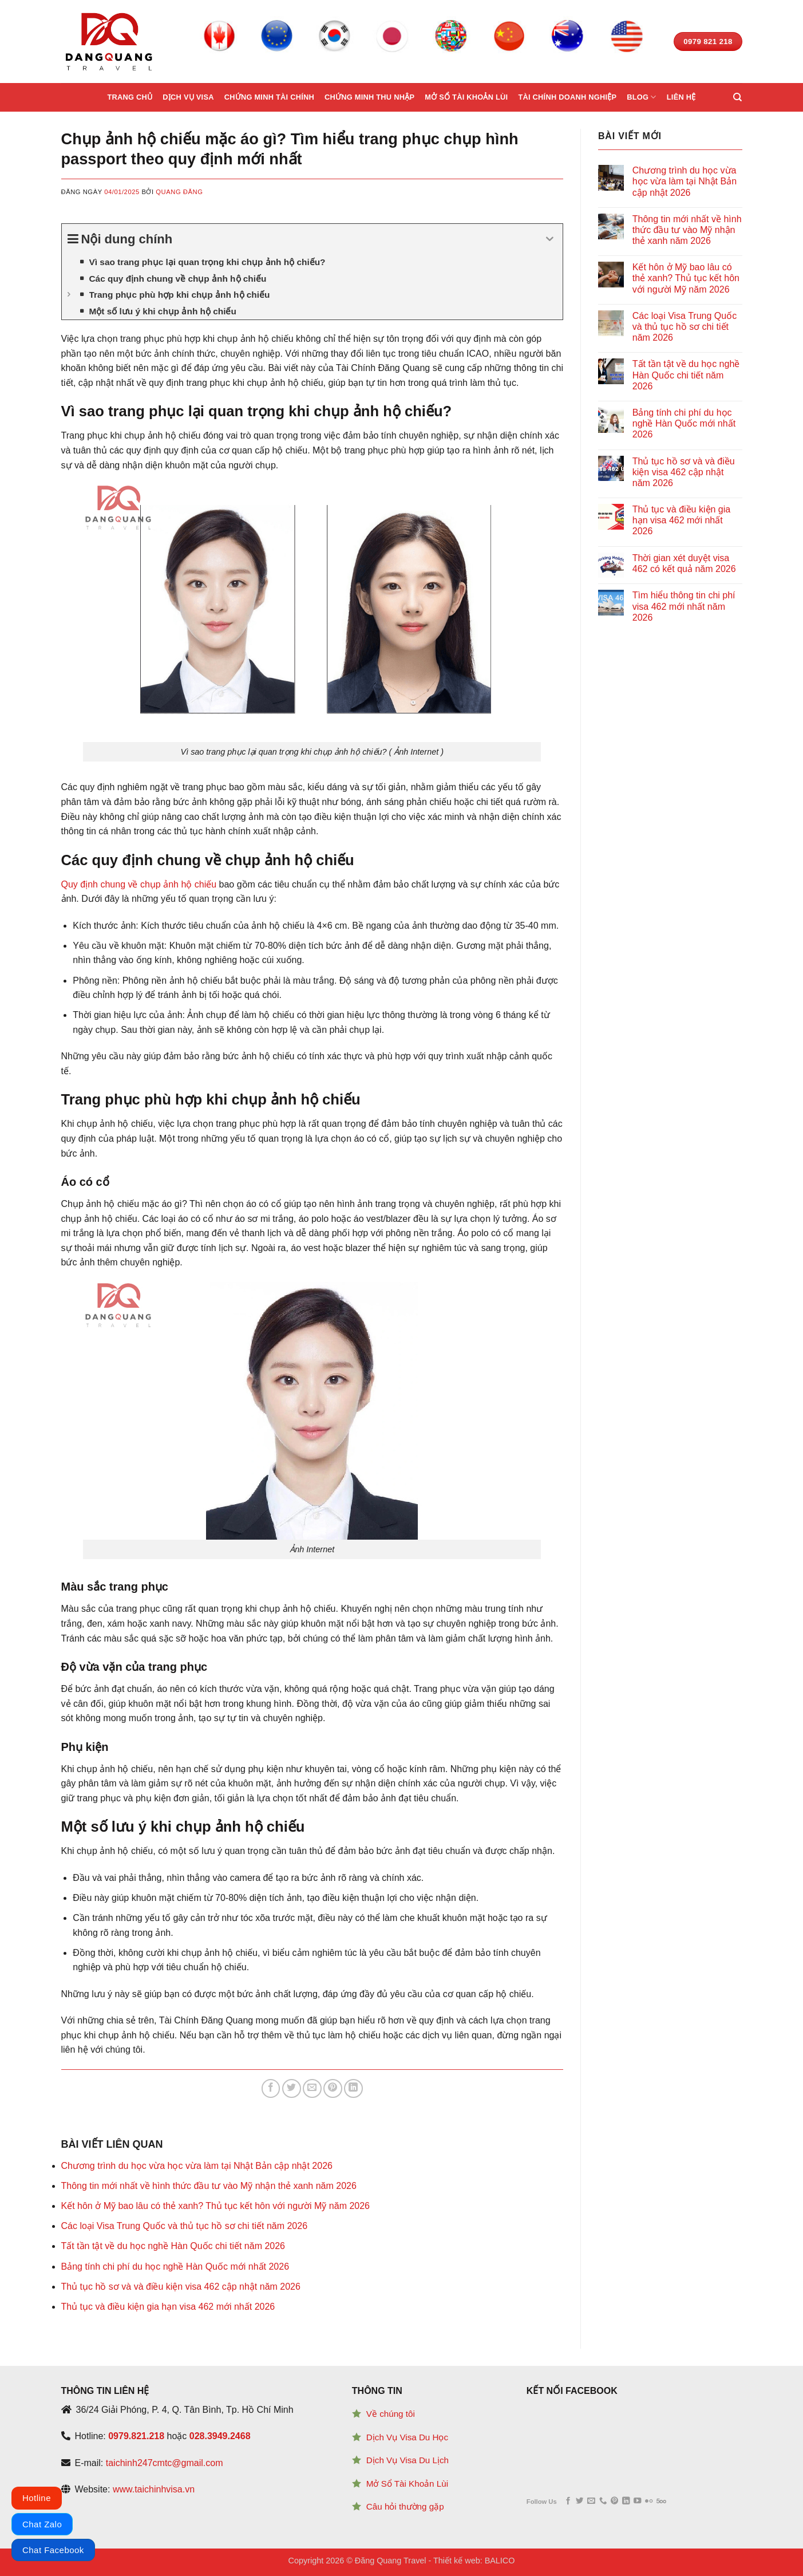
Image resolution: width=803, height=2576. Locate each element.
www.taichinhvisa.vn (154, 2489)
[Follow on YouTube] (637, 2501)
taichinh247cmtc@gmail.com (164, 2463)
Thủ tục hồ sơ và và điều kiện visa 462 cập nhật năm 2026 (180, 2286)
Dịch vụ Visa (188, 97)
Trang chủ (130, 97)
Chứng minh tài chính (269, 97)
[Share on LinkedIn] (353, 2088)
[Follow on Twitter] (579, 2501)
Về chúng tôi (390, 2414)
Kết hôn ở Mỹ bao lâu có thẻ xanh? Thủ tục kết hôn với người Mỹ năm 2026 (215, 2206)
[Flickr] (648, 2501)
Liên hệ (681, 97)
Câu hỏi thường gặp (405, 2506)
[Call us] (603, 2501)
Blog (641, 97)
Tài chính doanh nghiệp (567, 97)
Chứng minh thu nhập (369, 97)
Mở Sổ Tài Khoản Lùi (407, 2483)
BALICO (500, 2560)
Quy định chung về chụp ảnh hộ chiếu (139, 884)
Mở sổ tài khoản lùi (466, 97)
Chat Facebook (53, 2550)
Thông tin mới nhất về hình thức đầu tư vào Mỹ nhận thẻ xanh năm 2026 (209, 2186)
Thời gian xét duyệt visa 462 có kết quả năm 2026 (684, 563)
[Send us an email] (591, 2501)
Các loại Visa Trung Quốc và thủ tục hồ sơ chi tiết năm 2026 (184, 2226)
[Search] (737, 97)
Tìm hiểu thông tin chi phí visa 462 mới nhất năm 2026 (683, 606)
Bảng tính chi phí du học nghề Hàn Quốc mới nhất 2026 (175, 2266)
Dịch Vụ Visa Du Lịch (407, 2460)
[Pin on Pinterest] (332, 2088)
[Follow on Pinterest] (614, 2501)
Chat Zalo (42, 2524)
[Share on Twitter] (291, 2088)
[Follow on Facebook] (568, 2501)
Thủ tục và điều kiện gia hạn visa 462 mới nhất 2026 (168, 2306)
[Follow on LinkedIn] (626, 2501)
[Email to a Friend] (312, 2088)
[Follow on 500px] (661, 2501)
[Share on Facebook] (271, 2088)
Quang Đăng (179, 191)
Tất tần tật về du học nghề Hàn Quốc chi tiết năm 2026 (173, 2246)
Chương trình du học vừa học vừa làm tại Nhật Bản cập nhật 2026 (197, 2166)
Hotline (36, 2498)
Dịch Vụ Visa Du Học (407, 2437)
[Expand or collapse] (550, 239)
